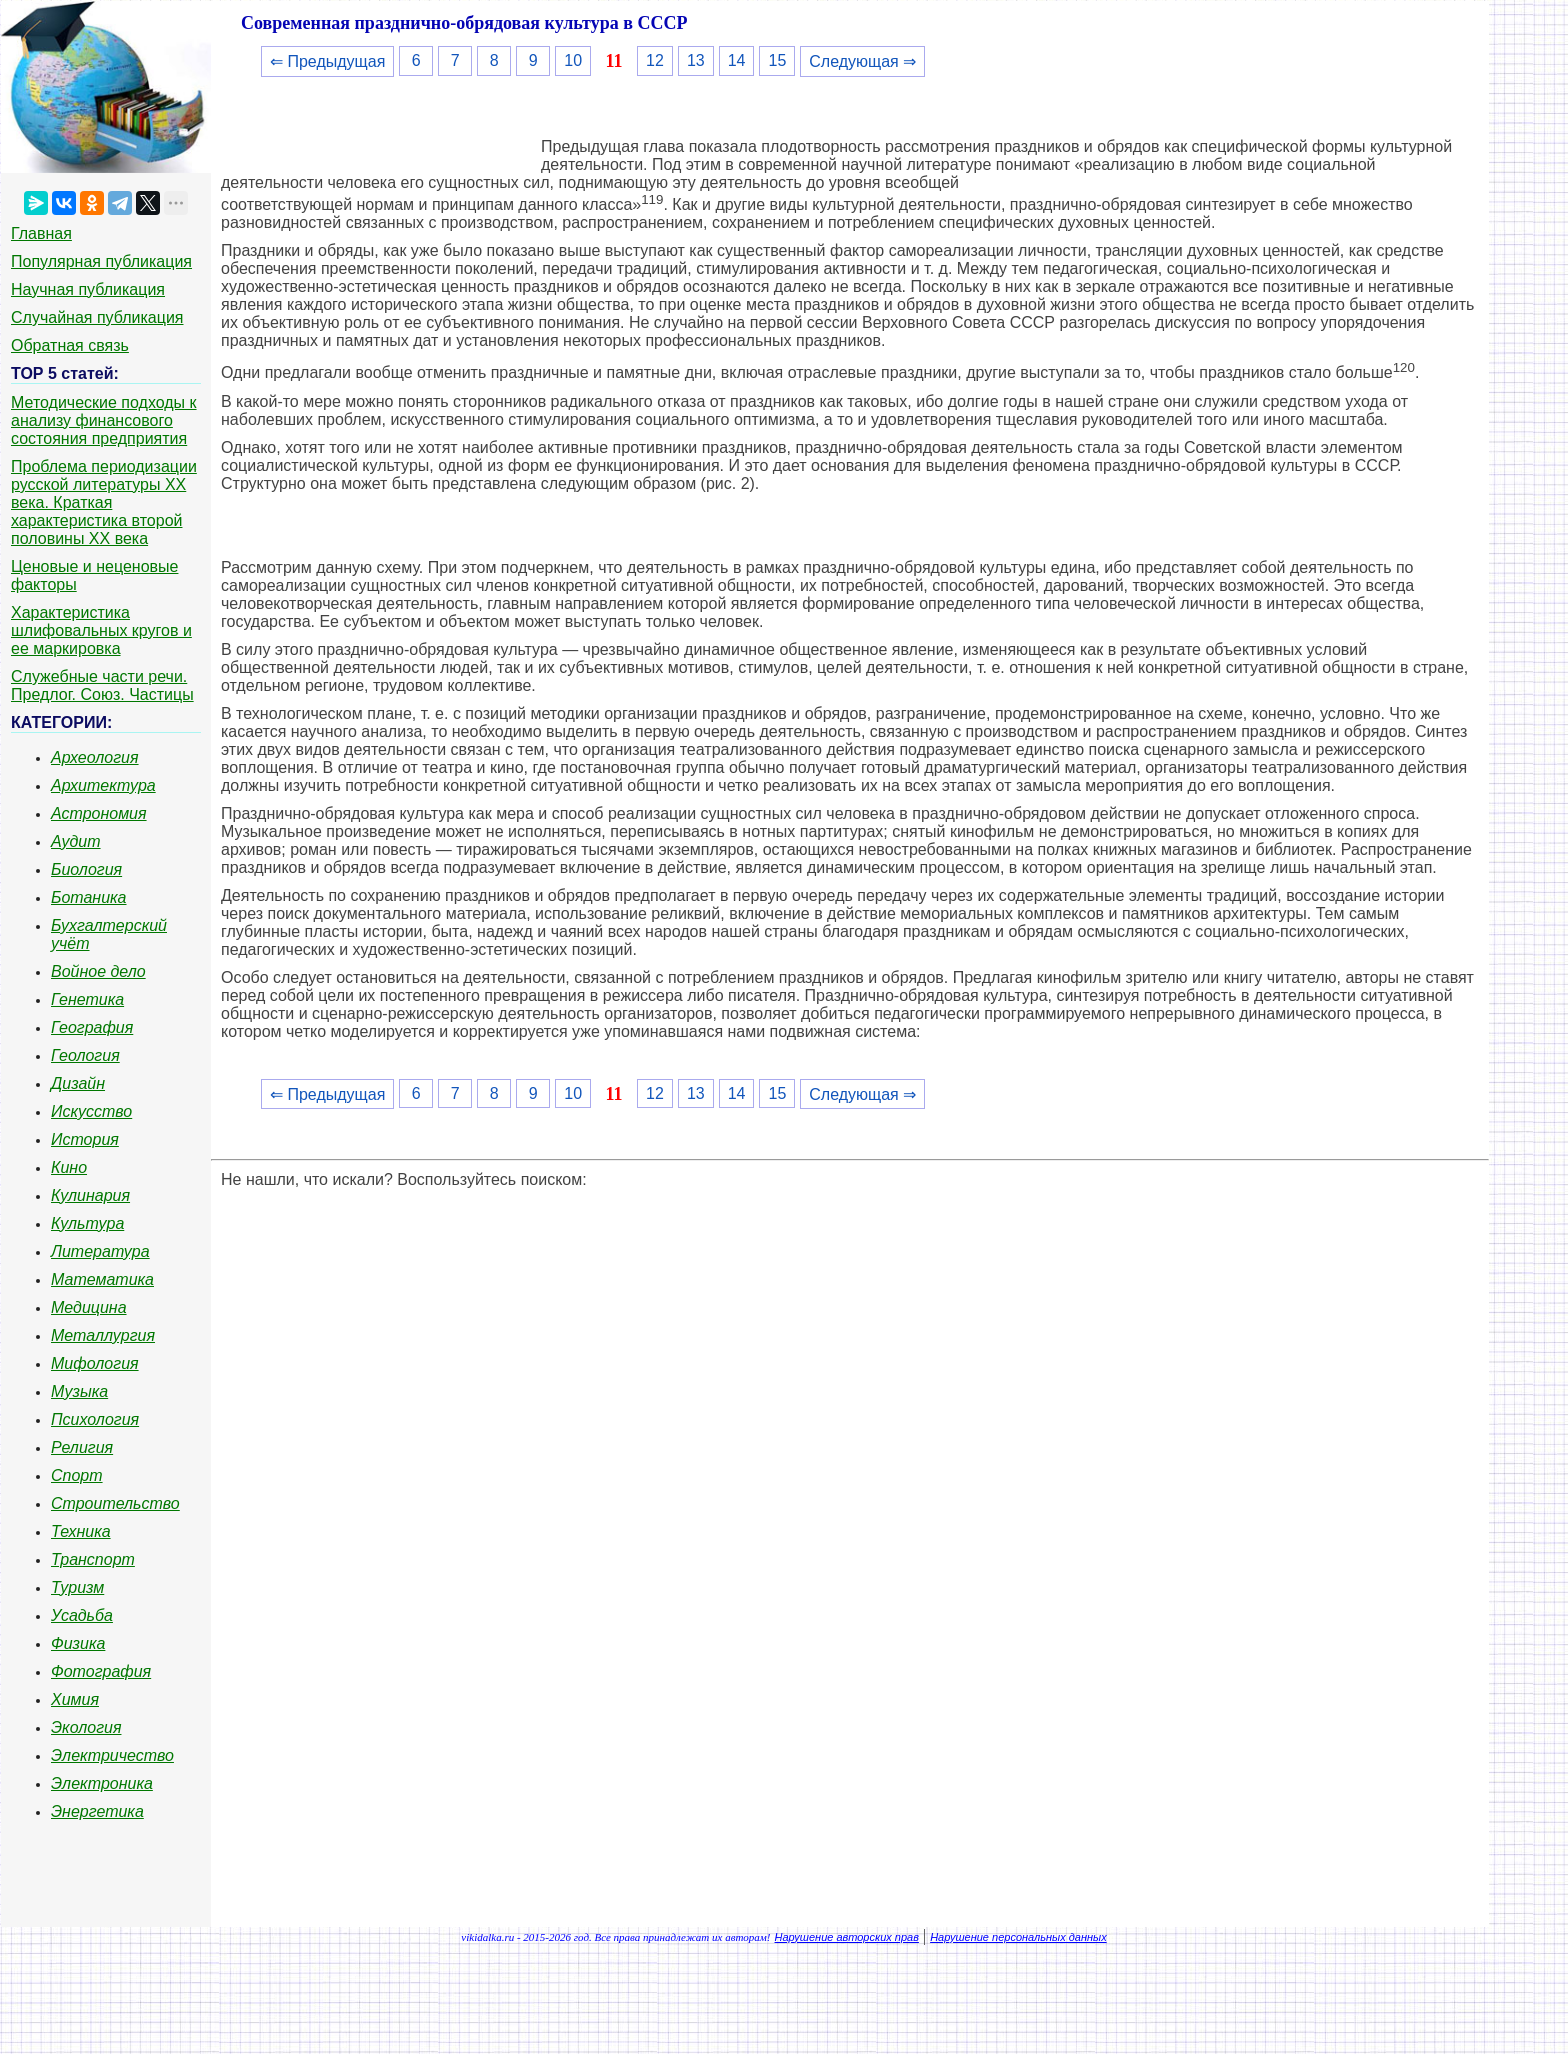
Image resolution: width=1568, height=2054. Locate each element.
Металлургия (103, 1335)
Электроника (102, 1783)
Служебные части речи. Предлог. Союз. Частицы (102, 685)
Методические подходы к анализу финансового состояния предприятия (104, 420)
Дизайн (78, 1083)
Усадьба (82, 1615)
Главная (41, 233)
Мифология (95, 1363)
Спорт (77, 1475)
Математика (102, 1279)
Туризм (77, 1587)
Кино (69, 1167)
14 (737, 60)
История (85, 1139)
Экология (86, 1727)
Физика (78, 1643)
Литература (100, 1251)
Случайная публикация (97, 317)
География (92, 1027)
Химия (75, 1699)
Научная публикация (88, 289)
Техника (81, 1531)
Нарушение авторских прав (847, 1937)
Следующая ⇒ (862, 61)
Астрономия (99, 813)
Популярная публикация (101, 261)
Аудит (76, 841)
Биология (86, 869)
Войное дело (98, 971)
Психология (95, 1419)
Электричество (112, 1755)
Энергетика (97, 1811)
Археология (95, 757)
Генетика (87, 999)
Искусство (91, 1111)
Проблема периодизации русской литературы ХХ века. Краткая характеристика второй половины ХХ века (104, 502)
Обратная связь (70, 345)
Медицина (89, 1307)
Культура (87, 1223)
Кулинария (90, 1195)
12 (655, 60)
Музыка (79, 1391)
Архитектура (103, 785)
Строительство (115, 1503)
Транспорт (93, 1559)
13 (696, 60)
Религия (82, 1447)
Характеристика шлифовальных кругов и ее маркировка (101, 630)
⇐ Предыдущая (327, 61)
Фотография (101, 1671)
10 (573, 60)
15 (777, 60)
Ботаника (89, 897)
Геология (85, 1055)
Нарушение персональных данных (1018, 1937)
